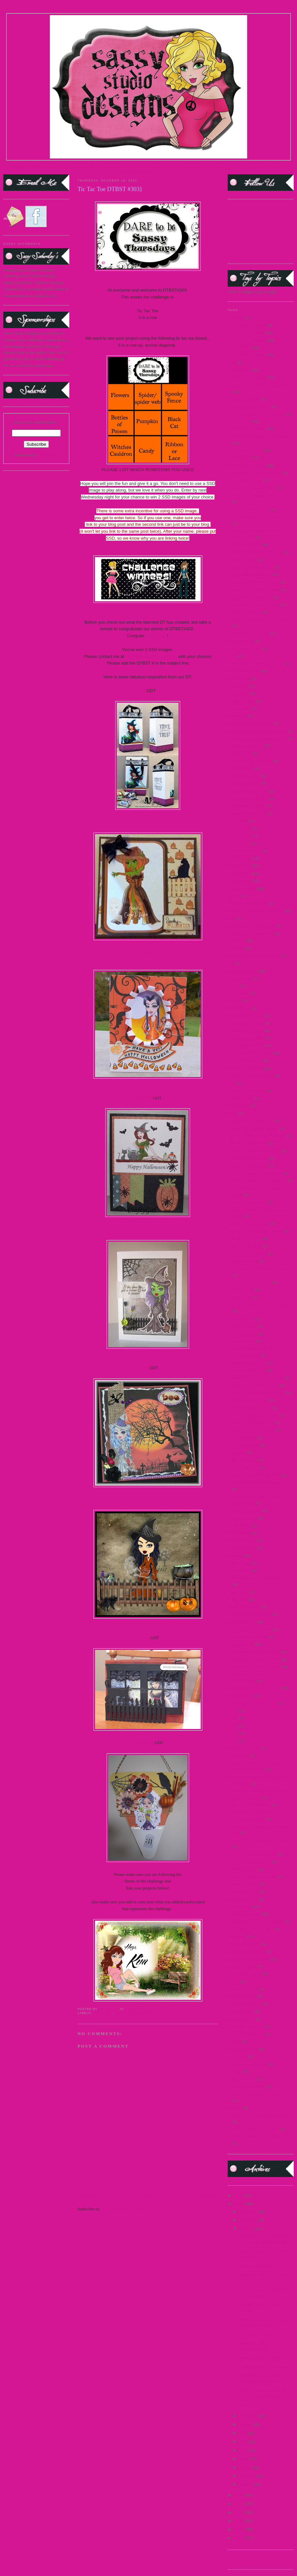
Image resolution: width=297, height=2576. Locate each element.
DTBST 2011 (239, 873)
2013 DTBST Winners (247, 355)
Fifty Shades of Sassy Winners (254, 955)
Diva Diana (238, 820)
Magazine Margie (243, 1261)
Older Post (209, 2196)
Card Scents (238, 685)
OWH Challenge (242, 1437)
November (249, 2220)
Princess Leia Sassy (245, 1510)
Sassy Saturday (241, 1644)
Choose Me (238, 715)
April (245, 2458)
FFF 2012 (236, 940)
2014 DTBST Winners (247, 377)
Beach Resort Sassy (245, 648)
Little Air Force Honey (247, 1253)
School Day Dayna (244, 1747)
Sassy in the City (242, 1621)
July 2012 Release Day (247, 1165)
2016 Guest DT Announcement (254, 472)
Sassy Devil (238, 1599)
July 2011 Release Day (247, 1143)
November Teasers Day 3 (249, 1407)
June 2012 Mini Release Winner (255, 1231)
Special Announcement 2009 (252, 1876)
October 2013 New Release (251, 1430)
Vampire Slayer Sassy (246, 2086)
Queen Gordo (239, 1525)
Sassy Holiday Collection (249, 1614)
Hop (231, 1083)
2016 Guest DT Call (245, 480)
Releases (235, 1555)
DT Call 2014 (239, 835)
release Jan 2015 (242, 1547)
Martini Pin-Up (241, 1289)
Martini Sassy (239, 1297)
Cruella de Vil (240, 753)
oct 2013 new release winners (253, 1415)
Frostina (235, 1000)
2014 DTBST (239, 370)
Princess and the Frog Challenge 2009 (260, 1482)
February (248, 2475)
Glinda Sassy (239, 1008)
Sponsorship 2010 (243, 1884)
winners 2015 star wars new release (258, 2115)
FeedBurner (48, 455)
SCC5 (233, 1710)
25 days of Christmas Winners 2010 (258, 495)
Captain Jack (239, 678)
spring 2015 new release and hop (256, 1921)
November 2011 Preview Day (253, 1385)
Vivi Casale (156, 635)
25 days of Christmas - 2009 (252, 487)
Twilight (235, 2071)
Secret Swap (238, 1755)
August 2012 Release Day (250, 597)
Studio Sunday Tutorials (248, 1959)
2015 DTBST (103, 2013)
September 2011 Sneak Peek (252, 1854)
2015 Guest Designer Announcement (259, 436)
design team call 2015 (246, 805)
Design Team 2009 (244, 775)
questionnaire (239, 1532)
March (246, 2467)
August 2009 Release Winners (254, 582)
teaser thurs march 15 (246, 2026)
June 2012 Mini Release (248, 1223)
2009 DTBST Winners (247, 325)
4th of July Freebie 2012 (249, 509)
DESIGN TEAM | (93, 166)
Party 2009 (237, 1452)
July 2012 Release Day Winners (255, 1173)
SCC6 (233, 1717)
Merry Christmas (242, 1333)
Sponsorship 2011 (243, 1891)
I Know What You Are (247, 1090)
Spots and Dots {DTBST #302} (265, 2358)
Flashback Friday (242, 970)
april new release (242, 559)
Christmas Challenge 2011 (250, 723)
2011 (239, 2520)
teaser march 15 (241, 2019)
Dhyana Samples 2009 (247, 813)
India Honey (238, 1105)
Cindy (147, 952)
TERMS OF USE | (43, 166)
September (249, 2415)
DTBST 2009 (239, 858)
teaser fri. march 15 (244, 2003)
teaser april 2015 (242, 1996)
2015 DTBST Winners (134, 2013)
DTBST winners (242, 888)
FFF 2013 (236, 948)
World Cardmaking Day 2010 (253, 2129)
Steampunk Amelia (244, 1943)
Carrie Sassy (238, 693)
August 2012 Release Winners (254, 604)
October (247, 2228)
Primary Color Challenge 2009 (254, 1475)
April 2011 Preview (244, 544)
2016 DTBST (239, 457)
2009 (239, 2537)
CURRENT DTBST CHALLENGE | (181, 166)
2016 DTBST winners (247, 465)
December (249, 2211)
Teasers (234, 2041)
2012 (239, 2512)
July (244, 2432)
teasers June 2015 (243, 2049)
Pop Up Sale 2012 (243, 1467)
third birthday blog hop (247, 2063)
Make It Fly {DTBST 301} (261, 2405)
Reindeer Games (242, 1540)
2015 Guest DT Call (245, 450)
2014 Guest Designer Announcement (259, 384)
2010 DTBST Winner (246, 332)
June (244, 2441)
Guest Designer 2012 (246, 1038)
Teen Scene (237, 2056)
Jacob (233, 1113)
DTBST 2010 (239, 865)
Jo (148, 1229)
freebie (234, 985)
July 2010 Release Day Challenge (256, 1135)
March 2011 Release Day (249, 1282)
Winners (235, 2107)
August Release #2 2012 (249, 633)
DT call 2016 (239, 843)
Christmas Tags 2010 (246, 745)
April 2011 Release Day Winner (255, 552)
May (244, 2450)
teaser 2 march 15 (243, 1989)
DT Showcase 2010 (244, 850)
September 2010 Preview (249, 1804)
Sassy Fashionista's (244, 1606)
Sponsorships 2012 (244, 1913)
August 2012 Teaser (245, 611)
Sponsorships (239, 1906)
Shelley (142, 1637)
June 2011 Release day (247, 1202)
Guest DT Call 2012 (245, 1060)
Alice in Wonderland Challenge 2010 (259, 516)
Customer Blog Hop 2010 (250, 760)
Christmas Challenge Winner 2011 (257, 730)
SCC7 (233, 1725)
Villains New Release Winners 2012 (259, 2093)
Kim (147, 1499)
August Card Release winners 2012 (258, 619)
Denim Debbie (240, 768)
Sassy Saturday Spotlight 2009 (254, 1651)
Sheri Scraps (142, 1742)
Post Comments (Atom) (121, 2208)
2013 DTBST (239, 347)
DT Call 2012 (239, 828)
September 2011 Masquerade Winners (260, 1840)
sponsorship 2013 (243, 1899)
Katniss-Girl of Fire (245, 1238)
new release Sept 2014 (247, 1370)
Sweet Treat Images (245, 1973)
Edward (234, 895)
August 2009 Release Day (250, 574)
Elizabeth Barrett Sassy (248, 903)
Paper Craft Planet (243, 1445)
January (247, 2484)
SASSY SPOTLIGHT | (129, 166)
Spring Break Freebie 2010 (251, 1929)
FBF (231, 918)
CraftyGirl (142, 1097)
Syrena (234, 1981)
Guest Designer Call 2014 (250, 1053)
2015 (239, 2203)
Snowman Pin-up (242, 1869)
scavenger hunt (240, 1695)
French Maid (239, 993)
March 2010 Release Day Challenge (259, 1268)
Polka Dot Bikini (242, 1460)
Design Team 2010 (244, 783)
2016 (239, 2195)
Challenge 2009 (241, 700)
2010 (239, 2529)
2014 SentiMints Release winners (256, 413)
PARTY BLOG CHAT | (161, 171)
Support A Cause (242, 1966)
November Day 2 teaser (248, 1400)
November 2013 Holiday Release (256, 1392)
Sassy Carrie (238, 1591)
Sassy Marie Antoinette (248, 1636)
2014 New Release (244, 398)
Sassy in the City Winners (250, 1629)
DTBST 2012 (239, 880)
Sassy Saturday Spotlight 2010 (254, 1659)
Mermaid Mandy (242, 1326)
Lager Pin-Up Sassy (245, 1245)
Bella (232, 655)
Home (148, 2196)
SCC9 (233, 1740)
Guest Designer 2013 (246, 1045)
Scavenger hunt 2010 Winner (253, 1703)
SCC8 (233, 1733)
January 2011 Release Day (250, 1120)
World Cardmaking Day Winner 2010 (260, 2136)
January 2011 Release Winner (253, 1128)
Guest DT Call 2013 (245, 1068)
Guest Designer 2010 (246, 1023)
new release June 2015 (247, 1362)
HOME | (19, 166)
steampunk (237, 1936)
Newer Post (87, 2196)
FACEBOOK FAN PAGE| (236, 166)
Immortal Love (240, 1098)
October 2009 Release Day (251, 1422)
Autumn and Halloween (258, 2265)
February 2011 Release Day (251, 925)
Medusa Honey (241, 1318)
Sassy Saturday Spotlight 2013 (254, 1687)
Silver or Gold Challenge (249, 1861)
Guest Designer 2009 (246, 1015)
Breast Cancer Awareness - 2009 (255, 663)
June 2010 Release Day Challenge (257, 1180)
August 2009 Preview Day (250, 567)
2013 (239, 2503)
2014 (232, 362)
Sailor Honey (239, 1562)
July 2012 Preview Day (248, 1158)
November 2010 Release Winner (255, 1377)
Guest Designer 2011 (246, 1030)
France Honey (240, 978)
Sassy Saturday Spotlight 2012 (254, 1666)
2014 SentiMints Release (249, 406)
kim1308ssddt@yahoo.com (151, 656)
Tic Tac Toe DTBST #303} (261, 2334)
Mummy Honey (241, 1341)
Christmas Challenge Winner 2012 (257, 738)
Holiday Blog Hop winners (251, 1075)
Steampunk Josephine (246, 1951)
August (246, 2424)
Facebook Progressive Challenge (256, 910)
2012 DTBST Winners (247, 340)
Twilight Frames (242, 2079)
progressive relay (242, 1517)
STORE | (68, 166)
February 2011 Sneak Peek (251, 933)
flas (231, 963)
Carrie (147, 822)
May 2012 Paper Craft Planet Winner (259, 1304)
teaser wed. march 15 (246, 2033)
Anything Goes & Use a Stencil (265, 2366)
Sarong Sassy (239, 1570)
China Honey (239, 708)
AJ (143, 690)
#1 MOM (236, 317)
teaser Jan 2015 (241, 2011)
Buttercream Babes (244, 670)
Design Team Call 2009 (248, 790)
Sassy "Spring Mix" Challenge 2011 (259, 1577)
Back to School (241, 640)
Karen (142, 1367)
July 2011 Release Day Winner (254, 1150)
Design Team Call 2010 (248, 798)
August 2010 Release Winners (254, 589)
